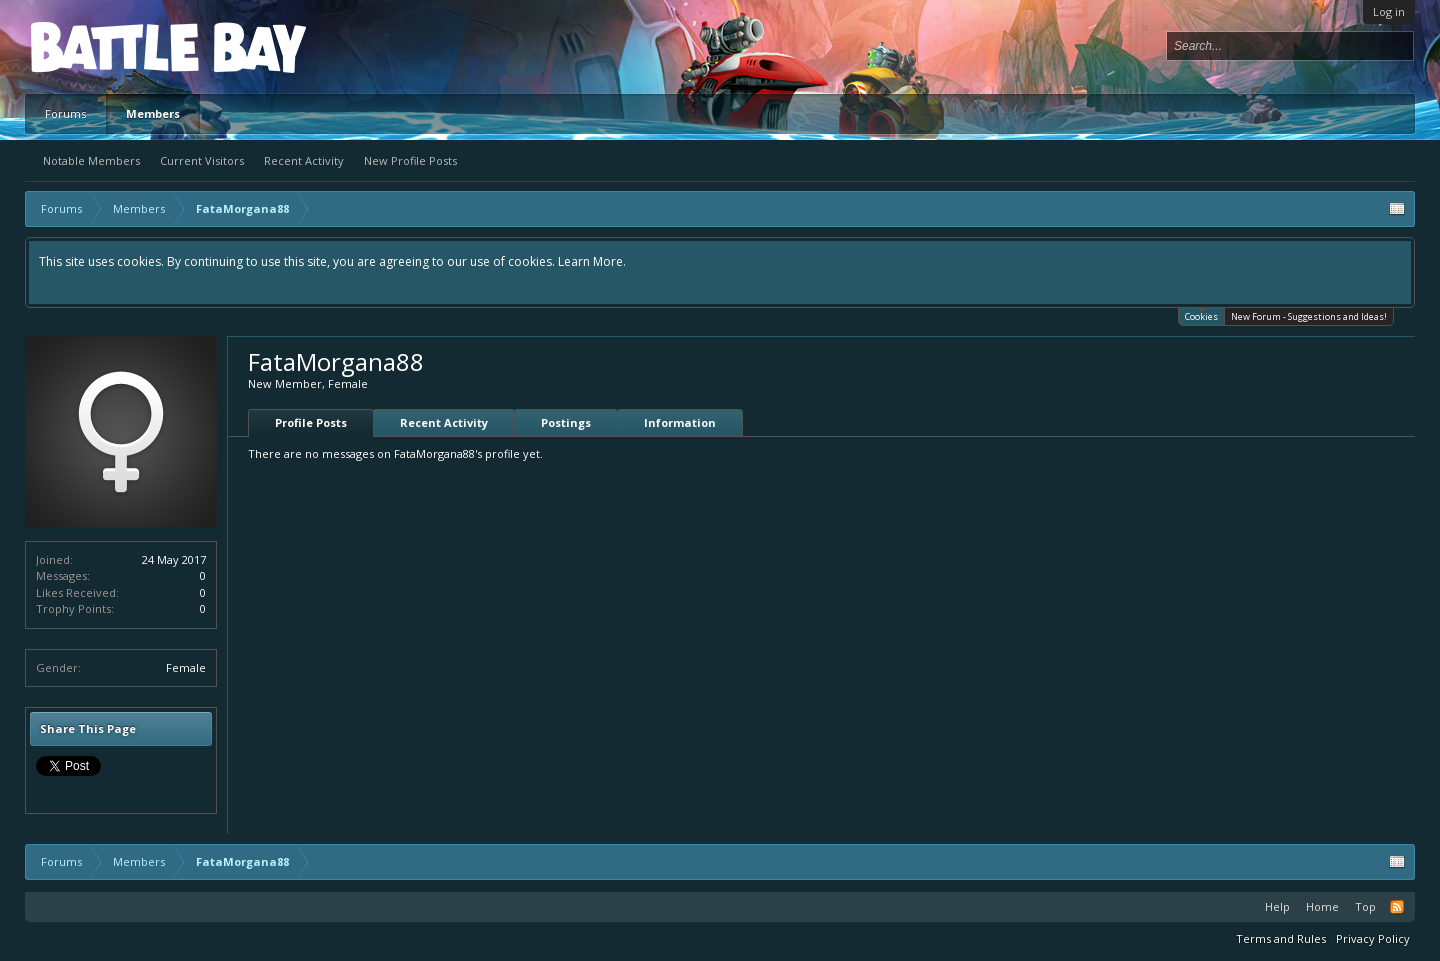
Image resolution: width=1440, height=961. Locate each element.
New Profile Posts (410, 160)
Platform (104, 46)
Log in (1389, 11)
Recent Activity (304, 160)
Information (680, 422)
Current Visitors (202, 160)
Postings (566, 422)
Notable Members (91, 160)
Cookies (1201, 315)
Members (153, 113)
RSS (1397, 907)
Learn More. (592, 261)
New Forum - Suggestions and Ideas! (1309, 316)
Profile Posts (311, 422)
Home (1322, 906)
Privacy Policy (1373, 938)
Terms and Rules (1281, 938)
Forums (65, 113)
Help (1277, 906)
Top (1365, 906)
